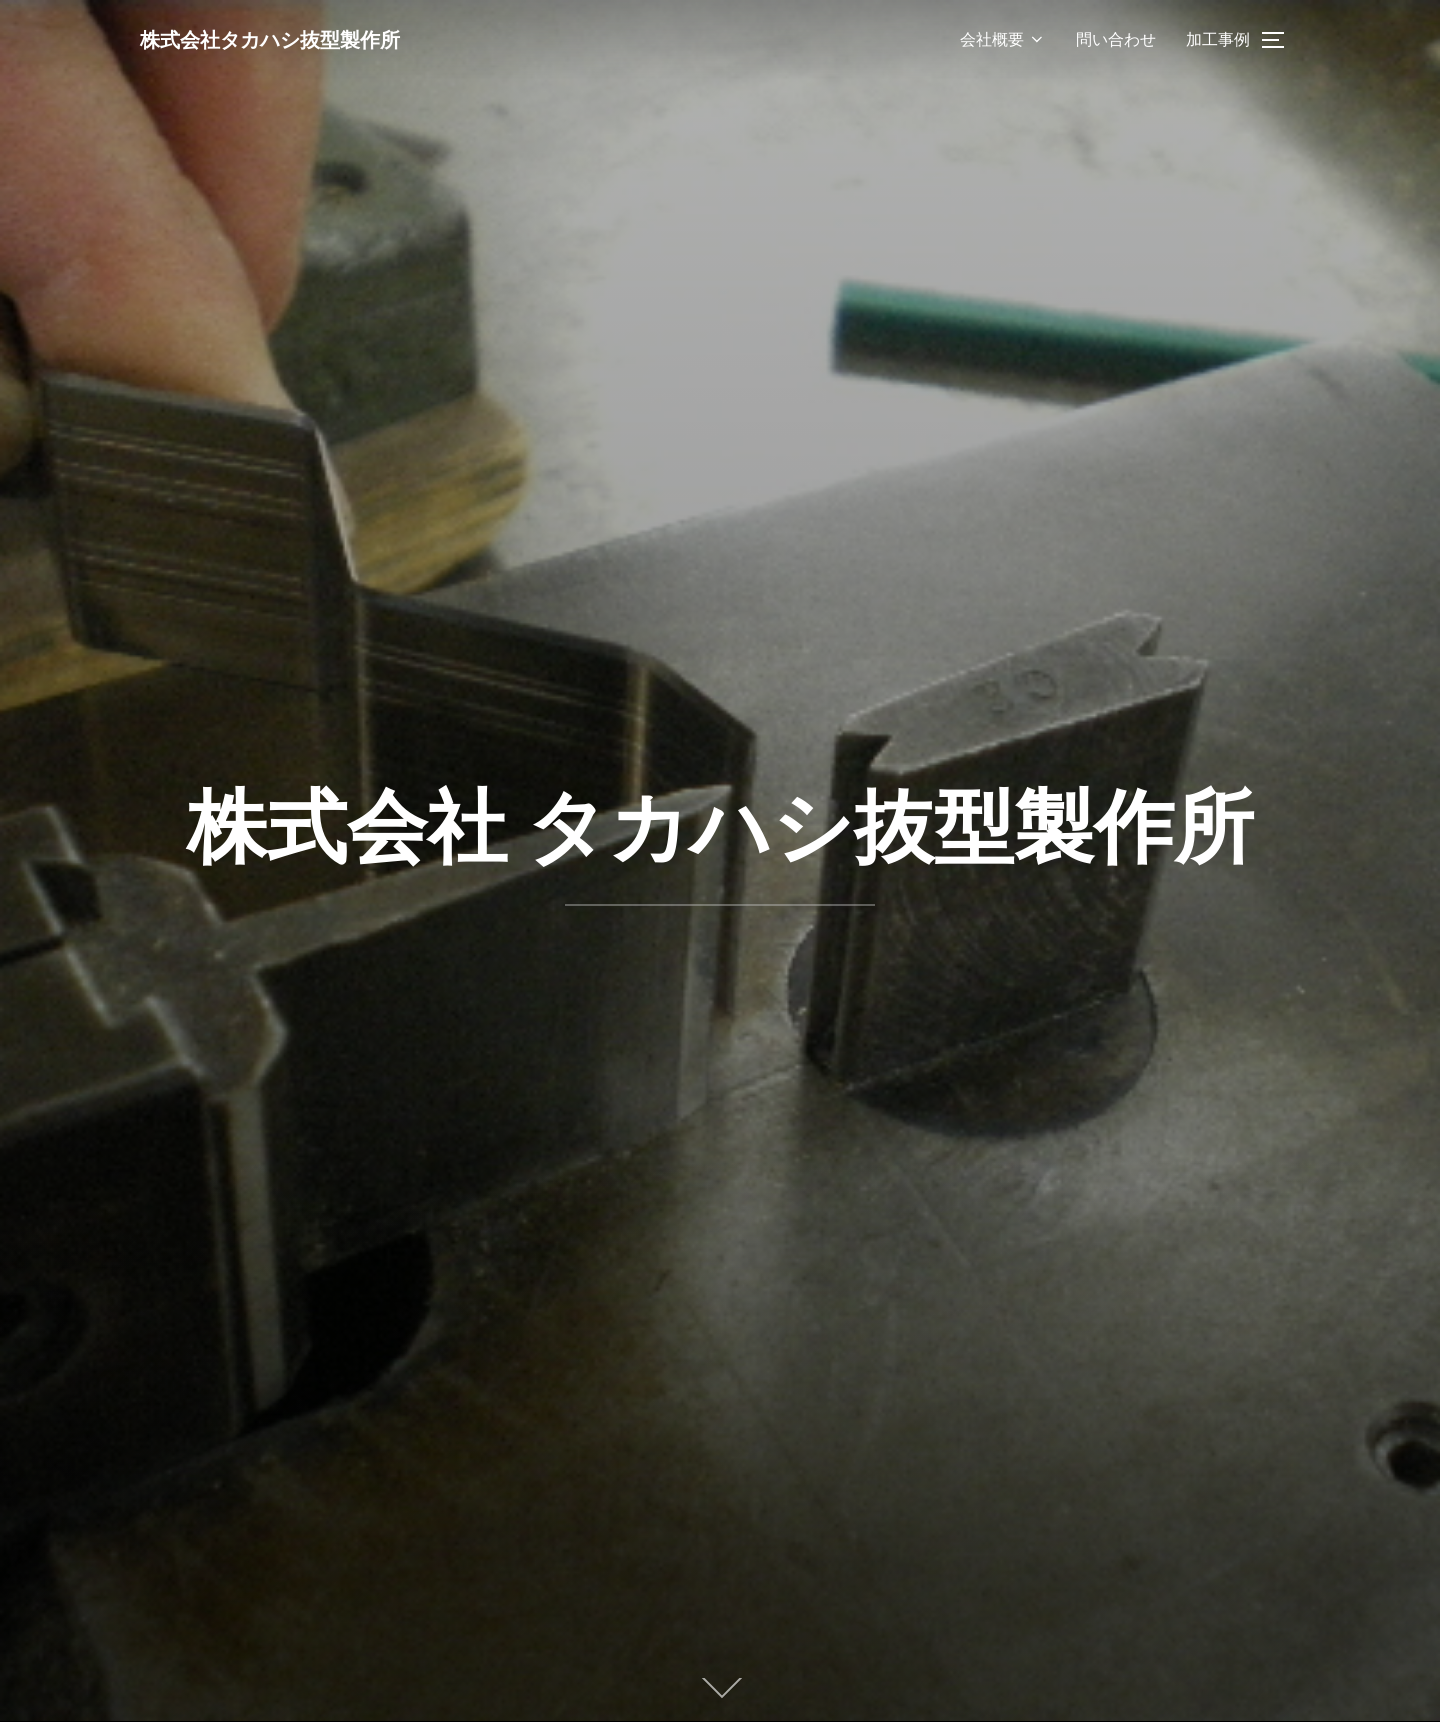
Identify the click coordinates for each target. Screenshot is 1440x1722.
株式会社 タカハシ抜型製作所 (720, 825)
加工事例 (1218, 39)
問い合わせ (1116, 39)
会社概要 (1003, 39)
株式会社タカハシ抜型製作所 (291, 39)
